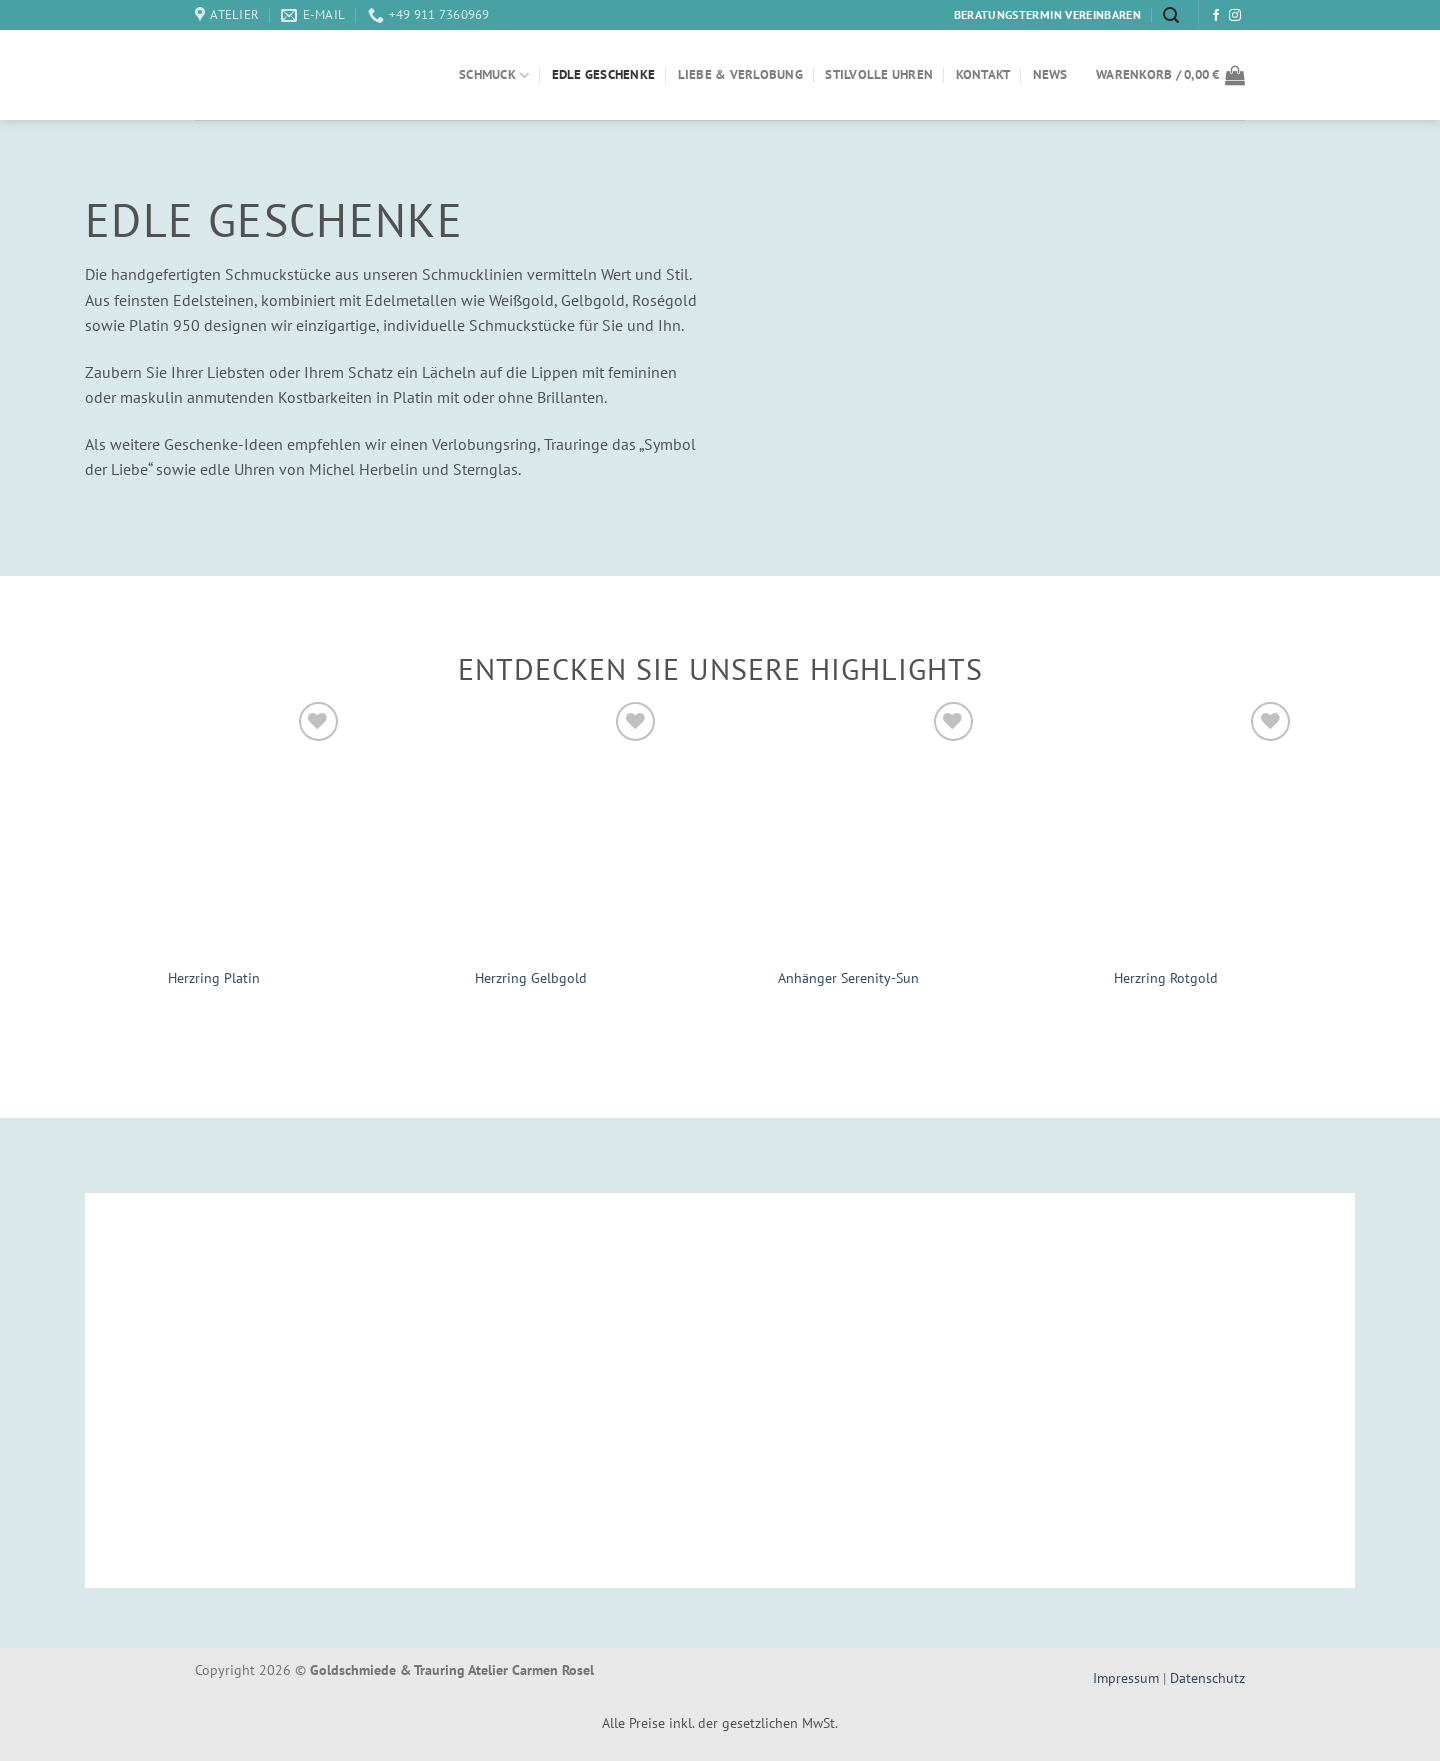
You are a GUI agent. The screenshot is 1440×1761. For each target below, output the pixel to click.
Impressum (1128, 1677)
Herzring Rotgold (1166, 978)
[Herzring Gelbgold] (532, 826)
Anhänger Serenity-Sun (848, 978)
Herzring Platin (214, 978)
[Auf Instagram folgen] (1235, 16)
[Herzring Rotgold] (1167, 826)
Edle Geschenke (604, 74)
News (1050, 74)
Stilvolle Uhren (879, 74)
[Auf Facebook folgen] (1216, 16)
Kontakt (983, 74)
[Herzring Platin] (214, 826)
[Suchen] (1171, 15)
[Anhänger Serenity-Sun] (849, 826)
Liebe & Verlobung (740, 74)
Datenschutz (1207, 1677)
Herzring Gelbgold (531, 978)
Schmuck (494, 75)
